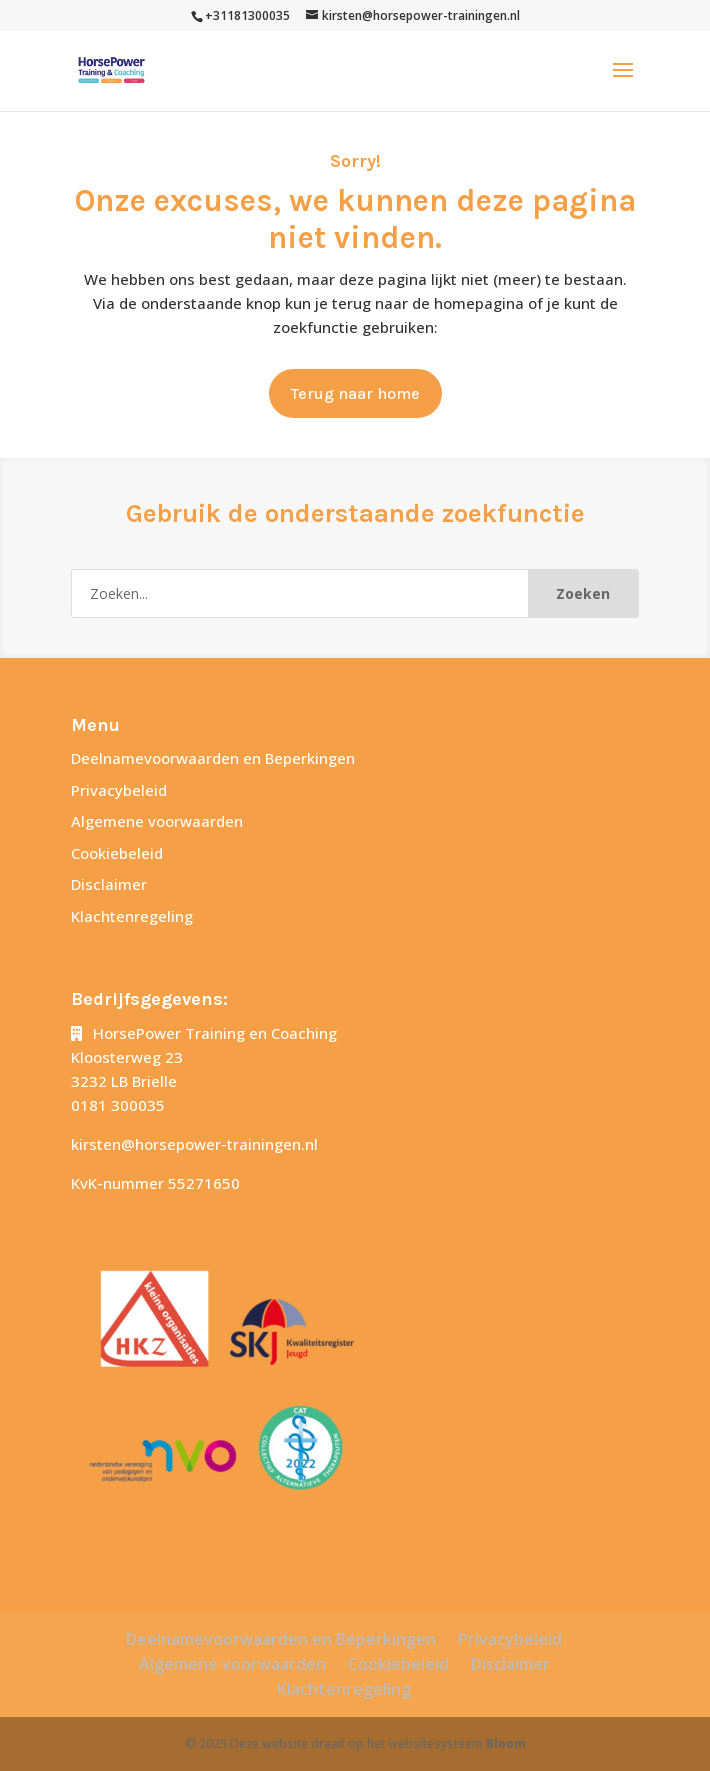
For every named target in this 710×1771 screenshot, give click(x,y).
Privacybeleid (119, 790)
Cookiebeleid (117, 853)
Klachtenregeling (132, 916)
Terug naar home (355, 393)
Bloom (506, 1743)
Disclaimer (109, 884)
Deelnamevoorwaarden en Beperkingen (213, 758)
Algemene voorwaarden (157, 821)
